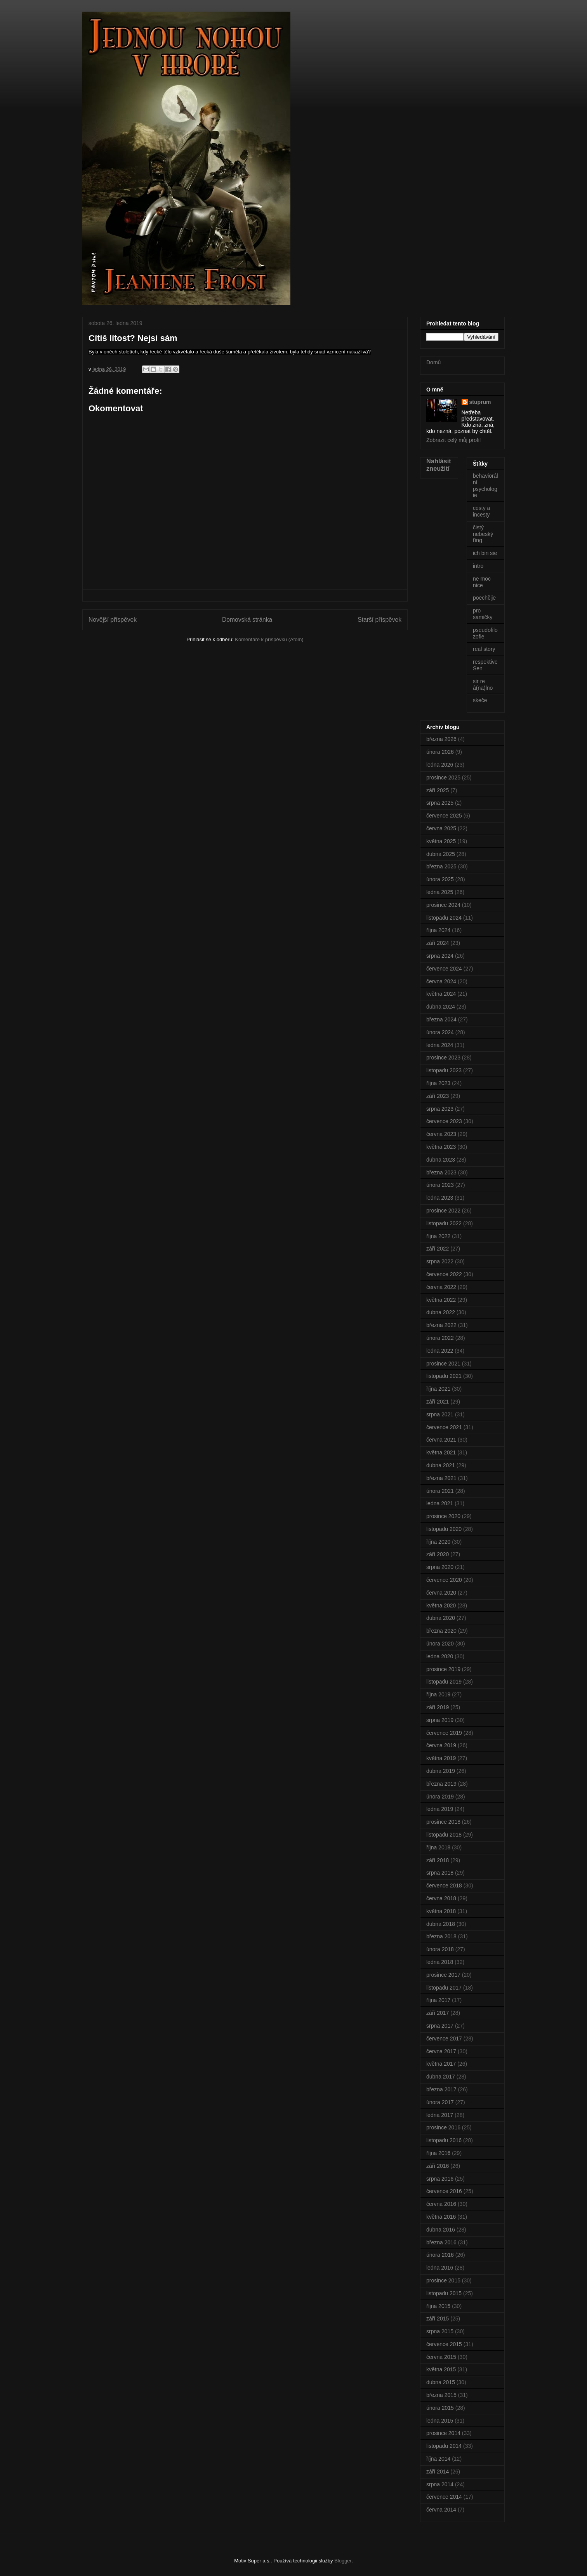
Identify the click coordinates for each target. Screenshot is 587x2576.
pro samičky (483, 613)
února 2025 (440, 879)
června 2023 (441, 1134)
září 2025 (437, 790)
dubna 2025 (440, 854)
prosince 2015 (443, 2280)
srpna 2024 (439, 956)
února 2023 (440, 1185)
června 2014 (441, 2509)
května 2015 (441, 2369)
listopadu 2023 (444, 1070)
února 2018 (440, 1949)
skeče (480, 700)
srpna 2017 (439, 2026)
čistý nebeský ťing (483, 534)
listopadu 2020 (444, 1529)
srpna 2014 (439, 2484)
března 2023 (441, 1172)
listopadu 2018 (444, 1835)
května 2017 (441, 2064)
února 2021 (440, 1491)
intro (478, 566)
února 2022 (440, 1338)
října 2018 (438, 1847)
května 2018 (441, 1911)
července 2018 (444, 1885)
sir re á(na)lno (483, 684)
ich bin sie (485, 553)
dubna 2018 (440, 1924)
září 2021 (437, 1401)
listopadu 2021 (444, 1376)
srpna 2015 (439, 2331)
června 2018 (441, 1898)
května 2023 (441, 1147)
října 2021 (438, 1389)
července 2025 (444, 815)
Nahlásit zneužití (438, 464)
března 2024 (441, 1019)
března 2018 (441, 1936)
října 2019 (438, 1694)
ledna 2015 (439, 2421)
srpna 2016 (439, 2179)
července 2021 (444, 1427)
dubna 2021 (440, 1465)
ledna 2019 (439, 1809)
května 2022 (441, 1300)
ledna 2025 (439, 892)
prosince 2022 (443, 1210)
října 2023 (438, 1083)
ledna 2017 (439, 2115)
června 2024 (441, 981)
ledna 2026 (439, 765)
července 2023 (444, 1121)
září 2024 (437, 943)
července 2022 (444, 1274)
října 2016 (438, 2153)
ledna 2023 (439, 1198)
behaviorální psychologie (485, 485)
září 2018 (437, 1860)
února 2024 (440, 1032)
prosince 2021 (443, 1363)
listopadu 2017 (444, 1988)
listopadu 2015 (444, 2293)
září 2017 (437, 2013)
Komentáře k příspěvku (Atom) (269, 639)
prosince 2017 (443, 1975)
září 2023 (437, 1096)
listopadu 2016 (444, 2140)
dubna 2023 (440, 1160)
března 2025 (441, 866)
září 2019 (437, 1707)
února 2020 (440, 1643)
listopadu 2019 (444, 1681)
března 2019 (441, 1784)
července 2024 (444, 968)
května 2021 (441, 1452)
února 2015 (440, 2408)
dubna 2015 (440, 2382)
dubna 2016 (440, 2229)
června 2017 (441, 2051)
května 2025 (441, 841)
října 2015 (438, 2306)
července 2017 (444, 2038)
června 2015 (441, 2357)
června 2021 (441, 1440)
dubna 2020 (440, 1618)
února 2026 (440, 752)
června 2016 (441, 2204)
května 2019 (441, 1758)
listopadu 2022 (444, 1223)
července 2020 (444, 1580)
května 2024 (441, 994)
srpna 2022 (439, 1261)
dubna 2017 (440, 2076)
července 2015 (444, 2344)
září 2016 (437, 2166)
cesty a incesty (481, 511)
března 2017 (441, 2089)
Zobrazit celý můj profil (453, 440)
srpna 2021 (439, 1414)
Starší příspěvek (379, 619)
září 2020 (437, 1554)
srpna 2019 (439, 1720)
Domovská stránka (247, 619)
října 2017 (438, 2000)
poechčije (484, 598)
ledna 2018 (439, 1962)
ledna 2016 (439, 2268)
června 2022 (441, 1287)
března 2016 (441, 2242)
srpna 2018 (439, 1873)
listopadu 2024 (444, 918)
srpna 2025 (439, 803)
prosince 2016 (443, 2127)
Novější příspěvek (113, 619)
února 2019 (440, 1796)
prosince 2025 (443, 777)
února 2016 (440, 2255)
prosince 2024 (443, 905)
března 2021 (441, 1478)
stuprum (480, 402)
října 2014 (438, 2459)
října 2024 (438, 930)
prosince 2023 (443, 1057)
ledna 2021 (439, 1503)
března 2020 (441, 1631)
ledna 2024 (439, 1045)
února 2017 (440, 2102)
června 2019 (441, 1745)
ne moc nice (482, 582)
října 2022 (438, 1236)
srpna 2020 (439, 1567)
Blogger (342, 2561)
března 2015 (441, 2395)
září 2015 (437, 2318)
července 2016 (444, 2191)
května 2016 (441, 2217)
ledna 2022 (439, 1351)
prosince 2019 (443, 1669)
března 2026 (441, 739)
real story (484, 649)
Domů (433, 362)
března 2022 (441, 1325)
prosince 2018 (443, 1822)
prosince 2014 (443, 2433)
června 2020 (441, 1593)
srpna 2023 (439, 1109)
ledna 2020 (439, 1656)
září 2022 (437, 1248)
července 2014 (444, 2497)
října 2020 (438, 1542)
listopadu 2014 (444, 2446)
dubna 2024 (440, 1007)
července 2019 (444, 1733)
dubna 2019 (440, 1771)
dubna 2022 (440, 1312)
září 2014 (437, 2471)
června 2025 (441, 828)
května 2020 (441, 1605)
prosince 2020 (443, 1516)
